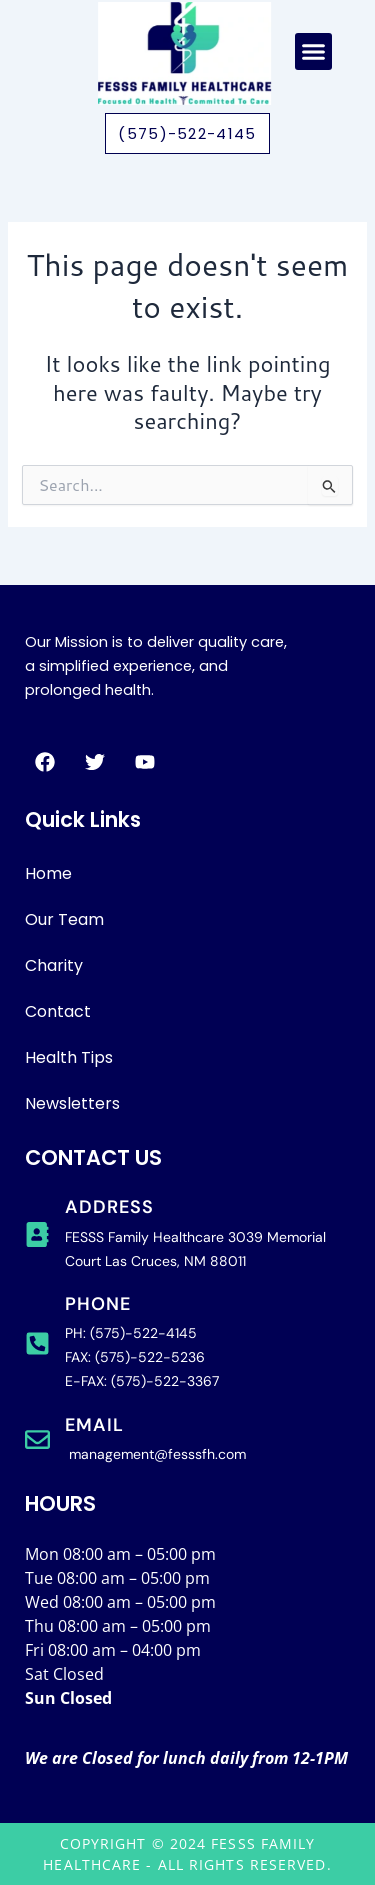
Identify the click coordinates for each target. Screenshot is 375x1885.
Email (94, 1425)
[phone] (37, 1343)
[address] (37, 1234)
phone (98, 1304)
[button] (314, 52)
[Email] (37, 1439)
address (109, 1207)
